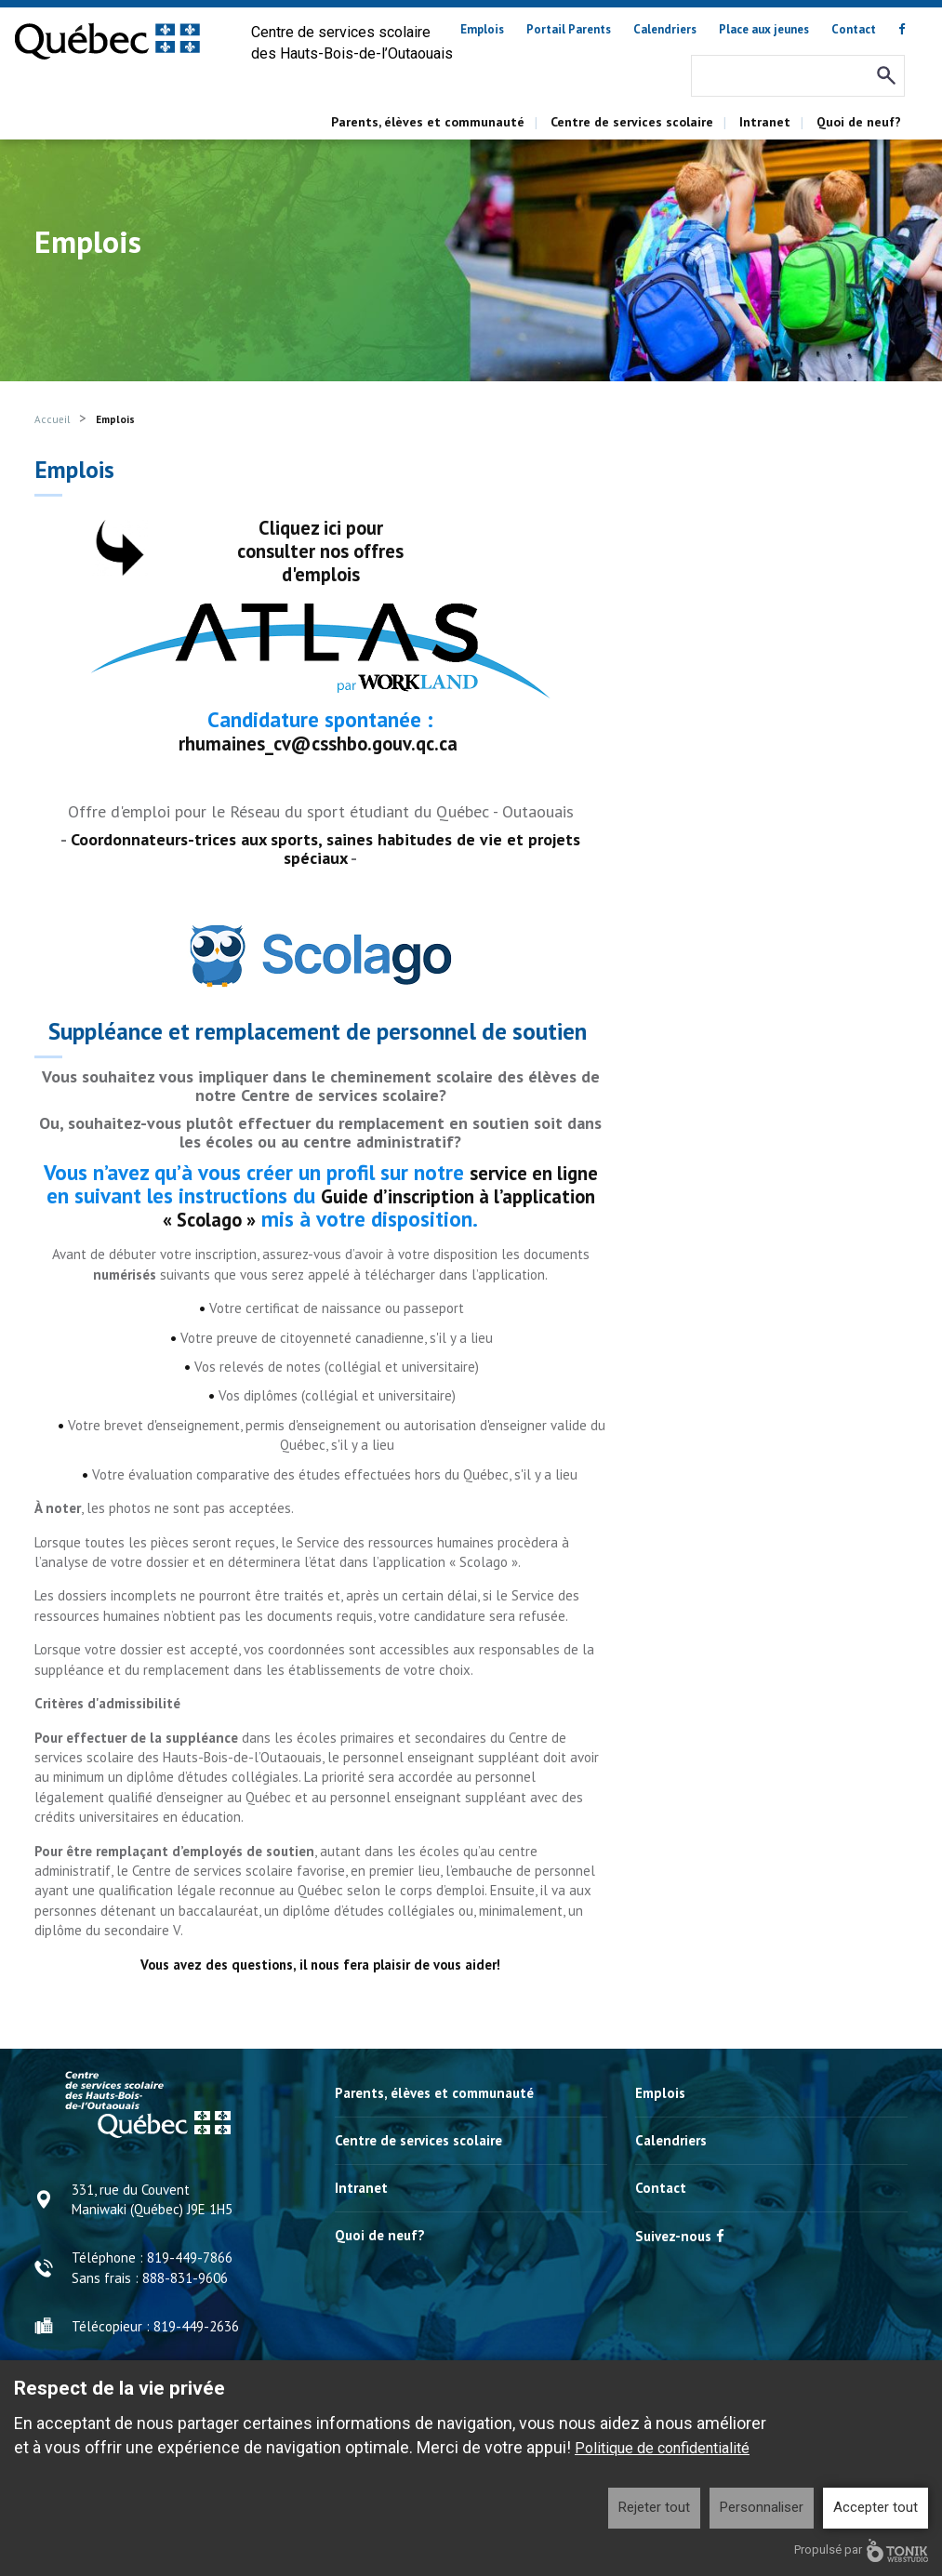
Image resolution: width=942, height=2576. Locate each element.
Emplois (482, 29)
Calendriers (665, 29)
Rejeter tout (654, 2507)
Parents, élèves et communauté (427, 121)
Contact (853, 29)
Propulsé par (861, 2550)
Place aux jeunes (764, 29)
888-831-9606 (185, 2275)
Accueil (52, 419)
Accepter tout (875, 2507)
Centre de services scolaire (632, 121)
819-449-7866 (189, 2255)
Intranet (764, 121)
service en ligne (533, 1170)
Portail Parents (568, 29)
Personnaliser (761, 2507)
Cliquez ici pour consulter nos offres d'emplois (320, 550)
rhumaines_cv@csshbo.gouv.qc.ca (318, 742)
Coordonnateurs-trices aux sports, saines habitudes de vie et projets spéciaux (325, 848)
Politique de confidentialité (662, 2448)
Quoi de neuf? (858, 121)
